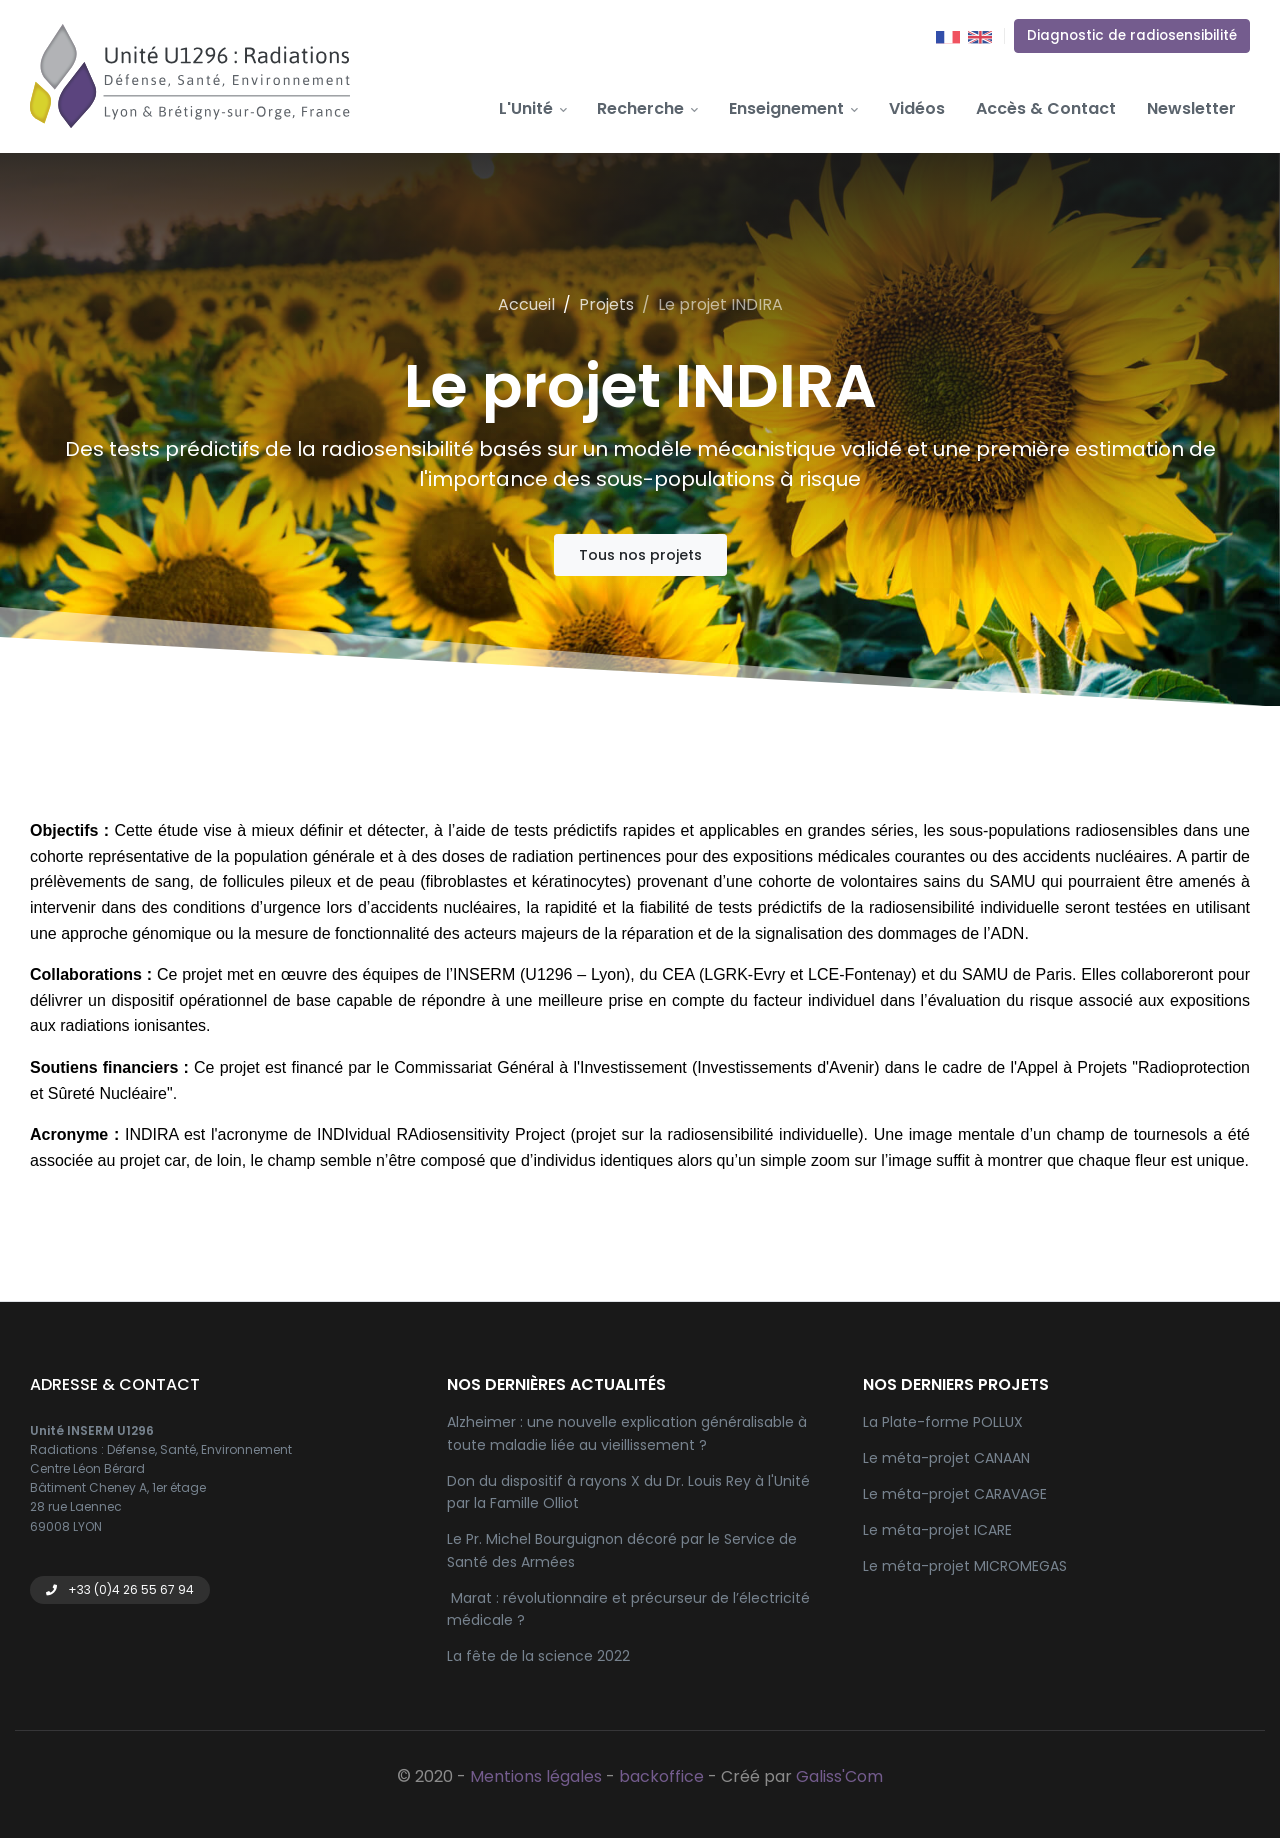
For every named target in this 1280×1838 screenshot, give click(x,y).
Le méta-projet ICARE (937, 1530)
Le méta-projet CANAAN (946, 1458)
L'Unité (533, 108)
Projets (606, 304)
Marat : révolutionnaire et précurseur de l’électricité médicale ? (628, 1609)
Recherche (647, 108)
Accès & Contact (1046, 108)
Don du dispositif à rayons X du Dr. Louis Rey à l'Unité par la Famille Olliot (628, 1492)
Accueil (526, 304)
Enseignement (793, 108)
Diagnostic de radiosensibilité (1132, 35)
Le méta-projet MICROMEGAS (965, 1566)
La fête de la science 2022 (538, 1656)
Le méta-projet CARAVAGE (955, 1494)
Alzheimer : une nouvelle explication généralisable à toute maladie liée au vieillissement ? (627, 1433)
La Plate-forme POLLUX (943, 1422)
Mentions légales (536, 1776)
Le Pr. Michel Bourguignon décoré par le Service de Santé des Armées (622, 1550)
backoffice (661, 1776)
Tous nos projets (640, 555)
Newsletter (1191, 108)
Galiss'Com (839, 1776)
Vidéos (917, 108)
